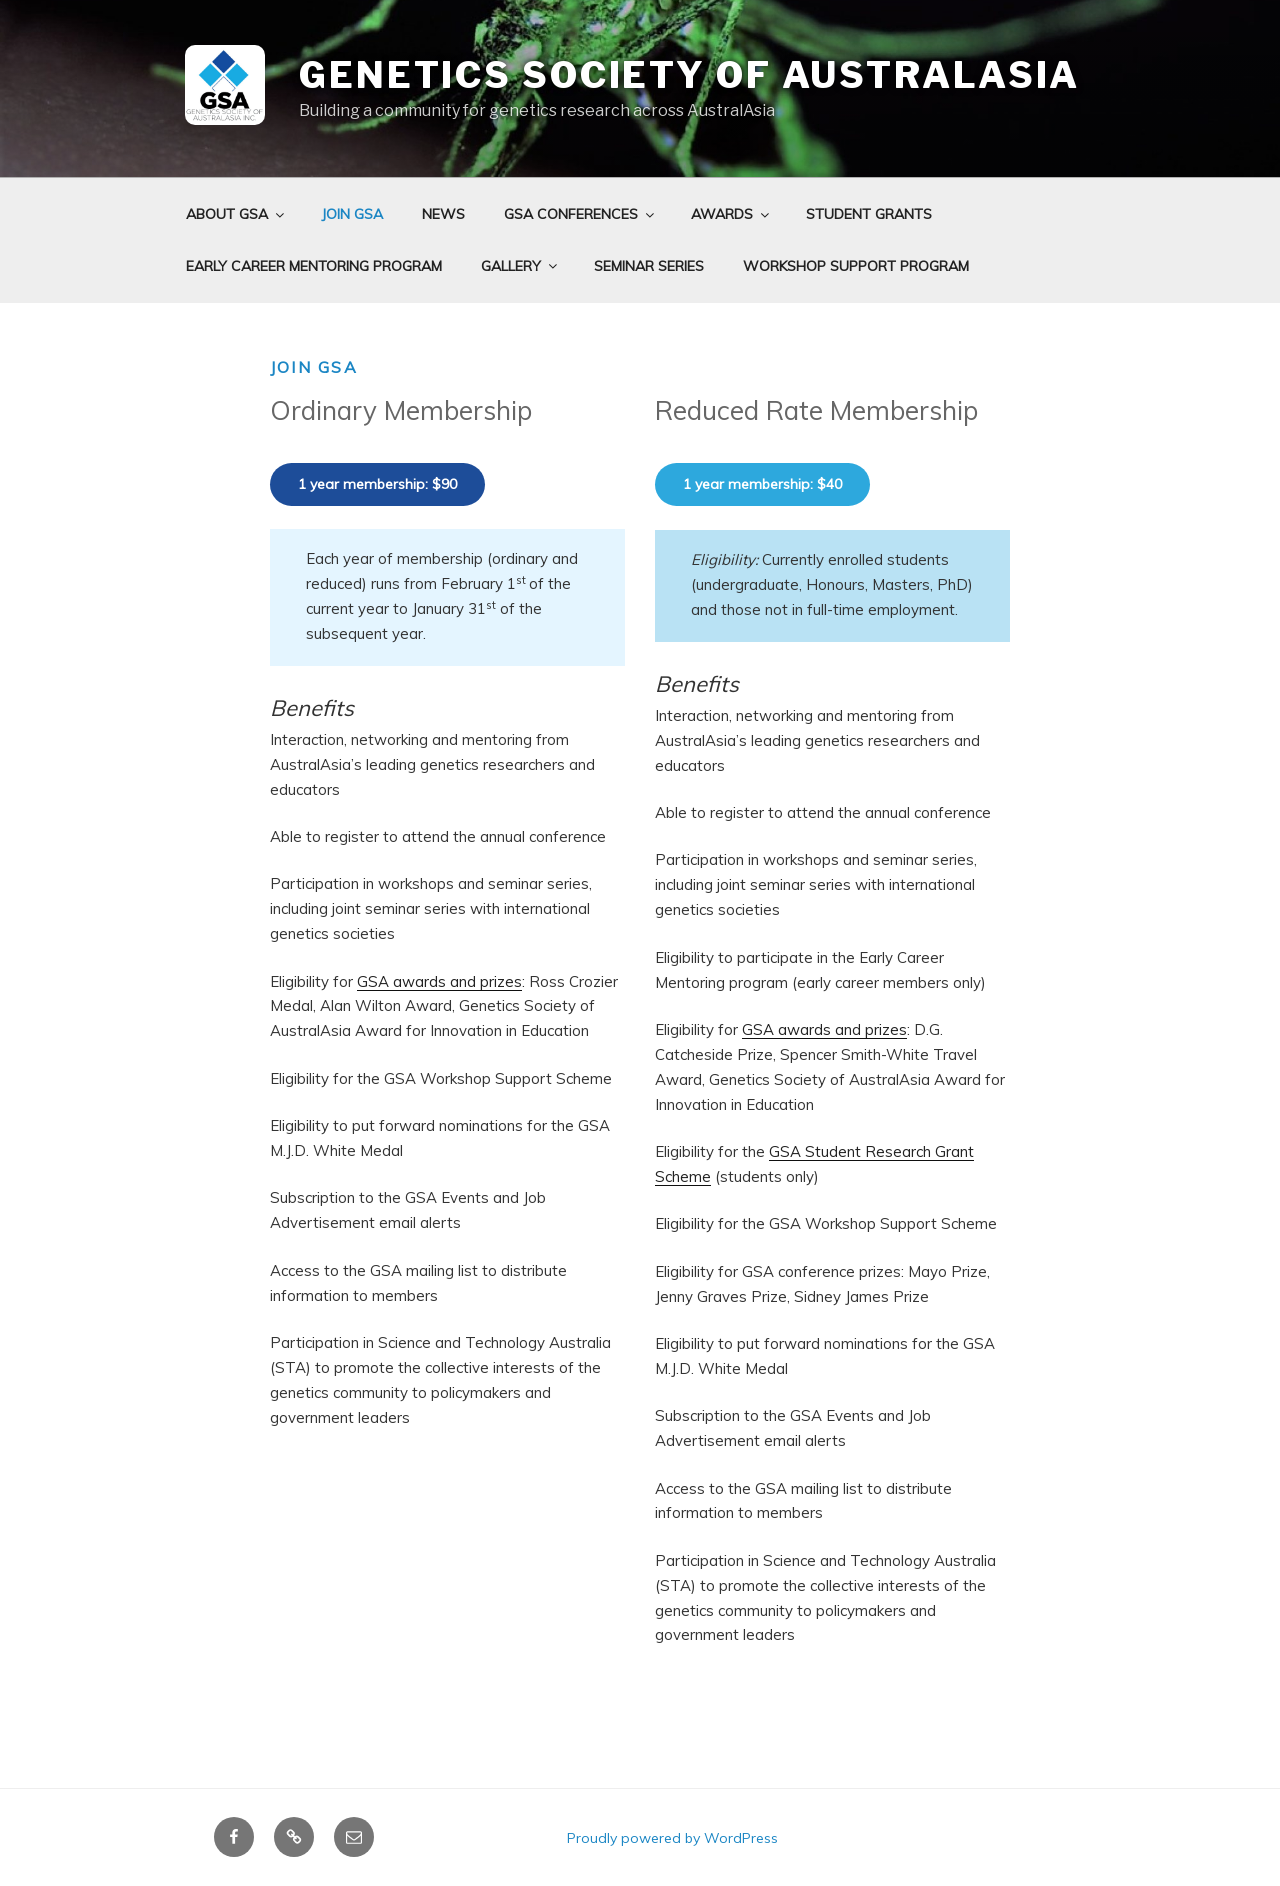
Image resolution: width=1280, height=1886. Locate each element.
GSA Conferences (580, 214)
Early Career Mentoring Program (314, 266)
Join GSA (352, 214)
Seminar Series (649, 266)
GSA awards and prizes (439, 981)
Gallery (520, 266)
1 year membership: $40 (762, 484)
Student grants (869, 214)
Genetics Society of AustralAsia (689, 75)
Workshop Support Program (856, 266)
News (443, 214)
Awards (731, 214)
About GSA (236, 214)
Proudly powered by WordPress (672, 1838)
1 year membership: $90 (377, 484)
